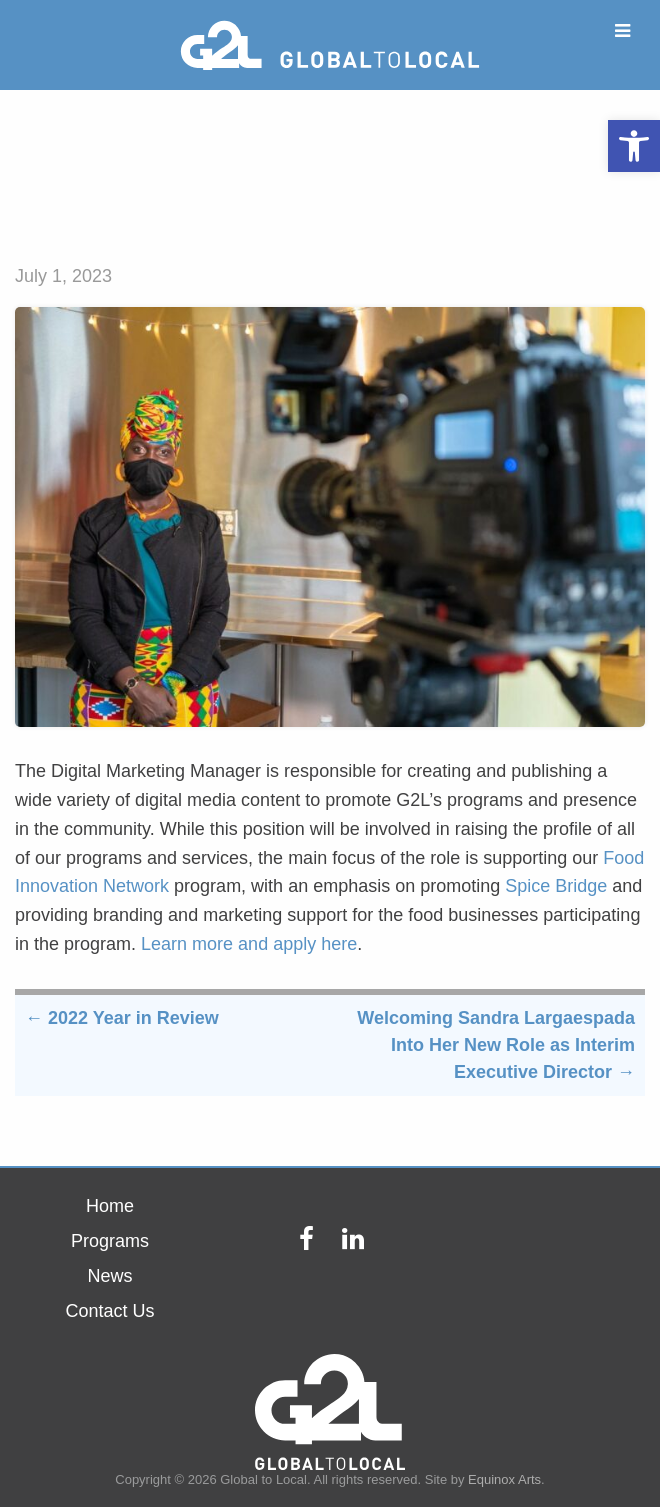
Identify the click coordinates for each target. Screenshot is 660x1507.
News (109, 1276)
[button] (634, 146)
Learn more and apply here (249, 944)
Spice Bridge (556, 886)
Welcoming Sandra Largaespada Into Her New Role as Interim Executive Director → (496, 1045)
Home (110, 1206)
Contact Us (109, 1311)
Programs (110, 1241)
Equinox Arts (504, 1479)
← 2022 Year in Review (122, 1018)
